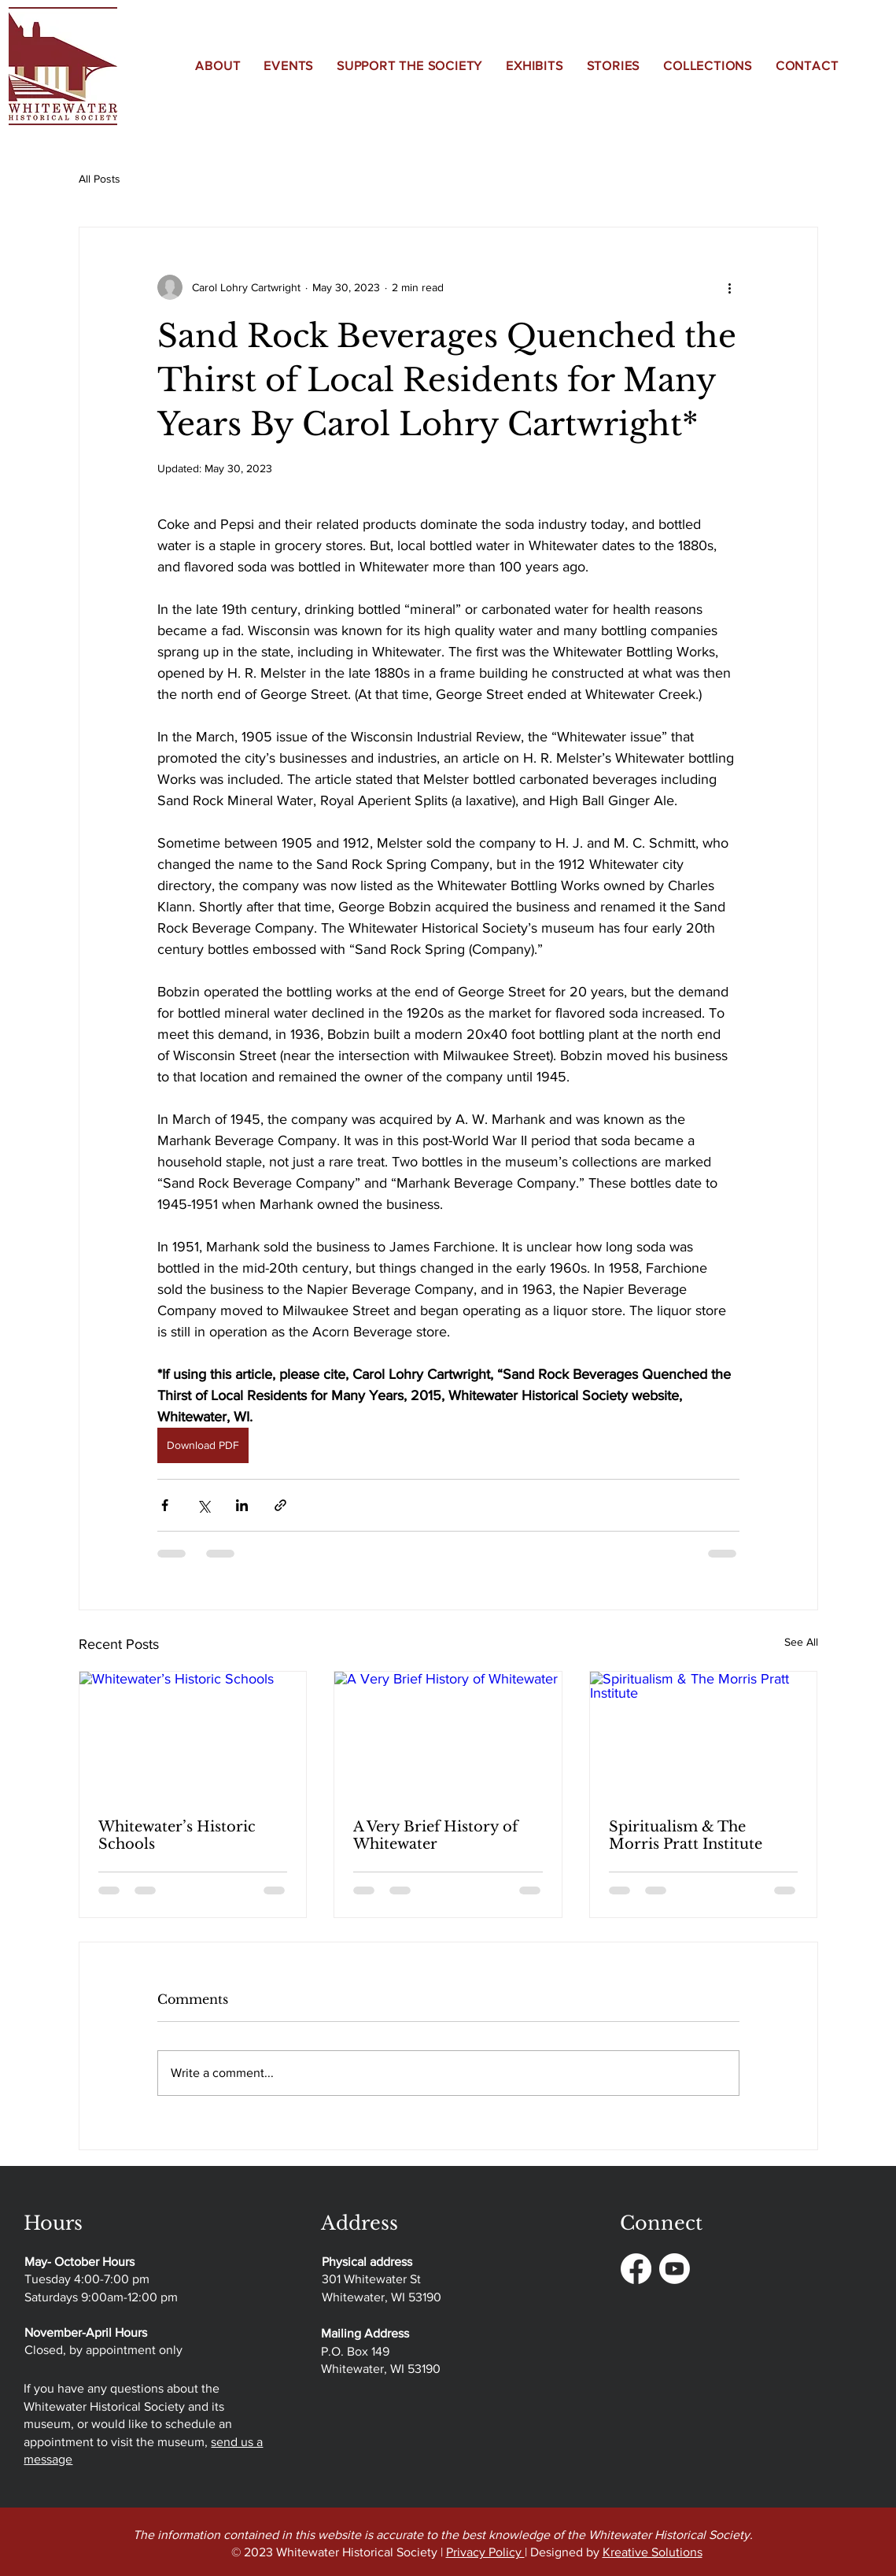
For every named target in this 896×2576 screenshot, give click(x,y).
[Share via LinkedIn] (241, 1505)
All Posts (99, 178)
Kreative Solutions (652, 2552)
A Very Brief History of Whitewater (435, 1835)
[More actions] (730, 287)
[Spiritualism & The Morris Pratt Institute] (703, 1735)
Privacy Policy (485, 2552)
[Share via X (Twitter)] (203, 1505)
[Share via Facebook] (164, 1505)
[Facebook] (636, 2268)
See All (801, 1641)
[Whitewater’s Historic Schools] (193, 1735)
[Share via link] (280, 1505)
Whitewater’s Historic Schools (177, 1835)
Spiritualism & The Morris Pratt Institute (685, 1835)
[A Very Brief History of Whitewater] (448, 1735)
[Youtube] (674, 2268)
